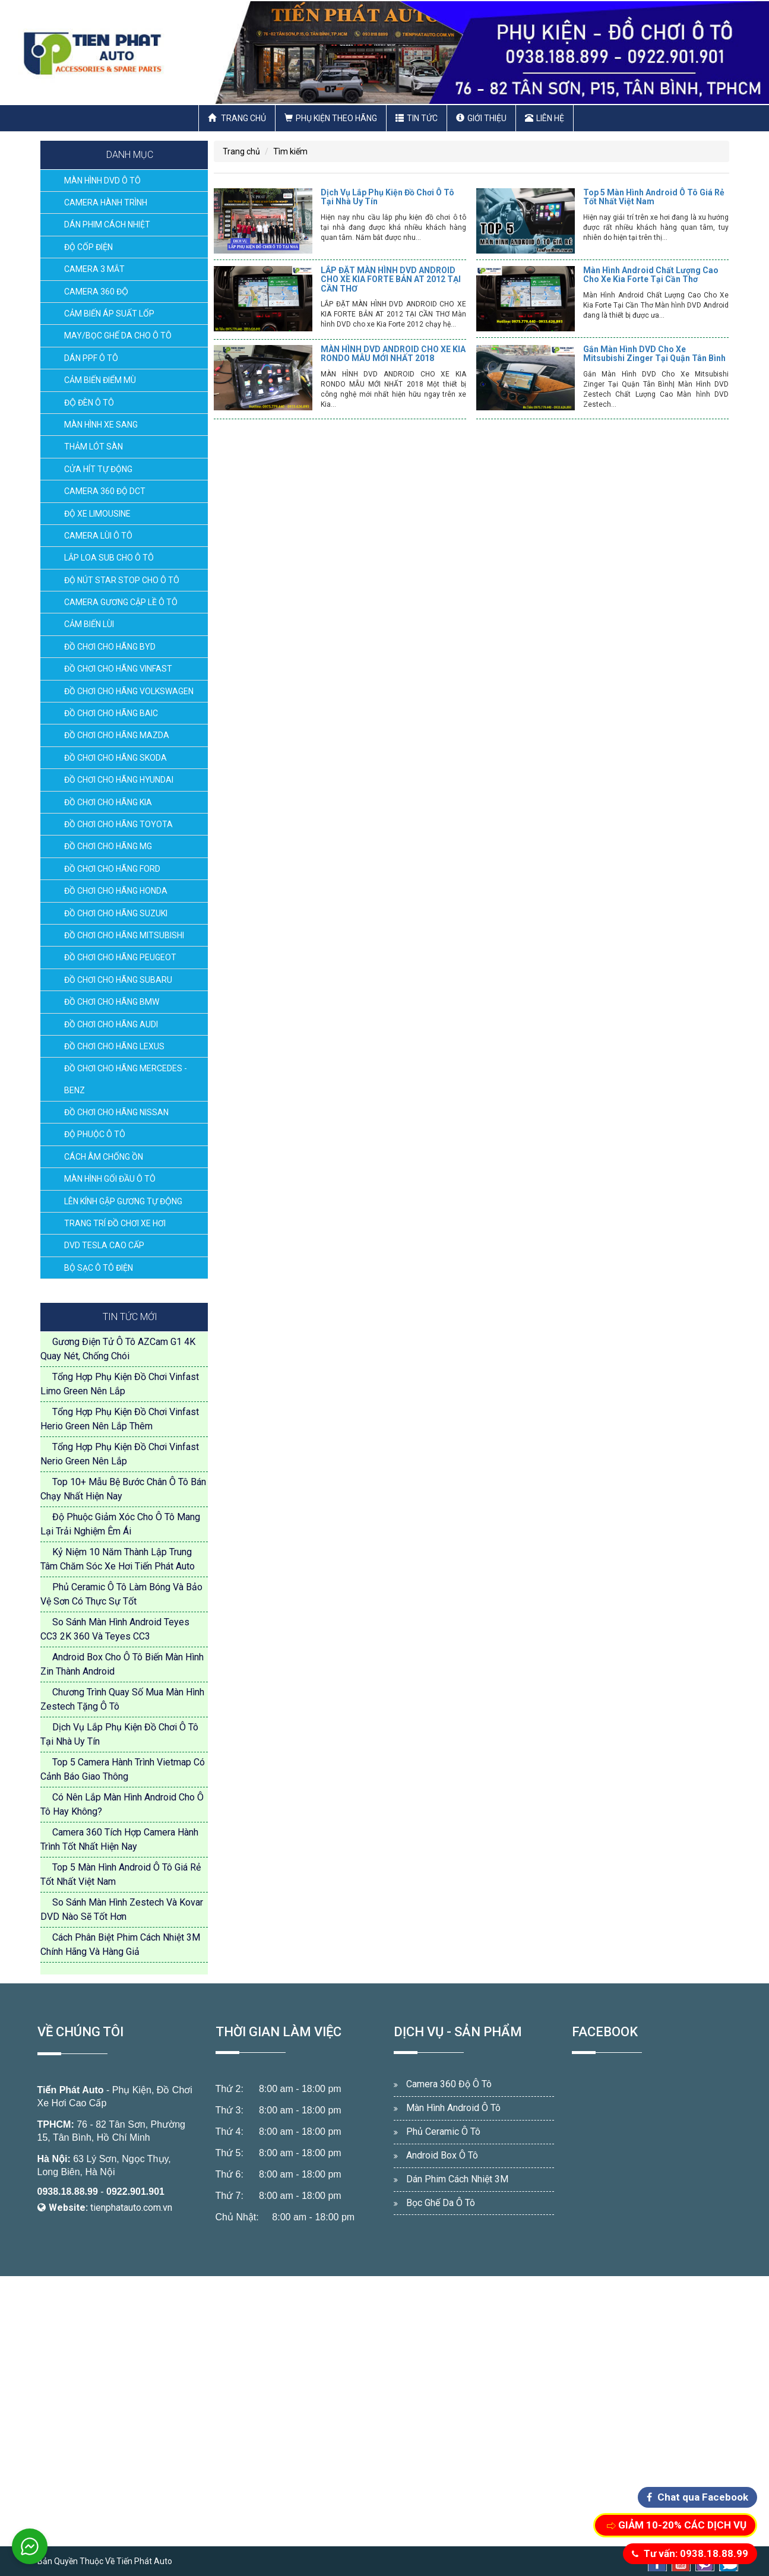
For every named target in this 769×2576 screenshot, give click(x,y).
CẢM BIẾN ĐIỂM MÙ (100, 380)
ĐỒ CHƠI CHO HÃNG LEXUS (114, 1046)
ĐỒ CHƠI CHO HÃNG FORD (112, 869)
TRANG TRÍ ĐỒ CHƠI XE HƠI (115, 1223)
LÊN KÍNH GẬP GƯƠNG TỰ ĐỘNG (123, 1201)
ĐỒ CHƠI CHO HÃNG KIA (108, 802)
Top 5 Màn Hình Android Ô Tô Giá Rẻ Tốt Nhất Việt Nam (653, 197)
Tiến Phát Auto (70, 2090)
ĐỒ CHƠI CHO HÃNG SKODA (115, 757)
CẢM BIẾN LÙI (89, 624)
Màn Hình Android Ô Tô (453, 2107)
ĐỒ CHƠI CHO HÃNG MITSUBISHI (124, 935)
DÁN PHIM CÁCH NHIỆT (107, 224)
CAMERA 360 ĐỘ (96, 291)
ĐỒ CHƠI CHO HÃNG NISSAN (116, 1112)
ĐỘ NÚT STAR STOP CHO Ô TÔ (121, 580)
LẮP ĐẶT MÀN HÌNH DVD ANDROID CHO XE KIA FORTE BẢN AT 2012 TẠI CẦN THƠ (391, 279)
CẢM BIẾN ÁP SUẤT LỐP (109, 313)
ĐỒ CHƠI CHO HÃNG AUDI (111, 1024)
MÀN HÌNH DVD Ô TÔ (102, 180)
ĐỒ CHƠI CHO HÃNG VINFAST (118, 668)
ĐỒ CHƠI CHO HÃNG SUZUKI (115, 913)
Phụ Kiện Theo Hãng (330, 118)
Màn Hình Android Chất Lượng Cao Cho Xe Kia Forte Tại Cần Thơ (651, 274)
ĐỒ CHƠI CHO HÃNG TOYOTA (118, 824)
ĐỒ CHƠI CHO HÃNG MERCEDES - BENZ (125, 1079)
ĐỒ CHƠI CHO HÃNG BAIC (111, 713)
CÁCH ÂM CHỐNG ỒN (103, 1157)
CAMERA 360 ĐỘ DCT (104, 491)
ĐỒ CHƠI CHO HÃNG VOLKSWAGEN (129, 691)
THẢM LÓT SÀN (93, 446)
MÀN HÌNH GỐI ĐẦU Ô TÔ (110, 1178)
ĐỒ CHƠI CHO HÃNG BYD (110, 646)
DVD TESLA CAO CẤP (104, 1245)
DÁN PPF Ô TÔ (91, 358)
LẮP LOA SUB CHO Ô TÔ (109, 557)
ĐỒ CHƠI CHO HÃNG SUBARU (118, 980)
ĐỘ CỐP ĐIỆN (88, 247)
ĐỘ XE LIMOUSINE (97, 513)
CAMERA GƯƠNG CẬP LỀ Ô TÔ (121, 602)
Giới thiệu (481, 118)
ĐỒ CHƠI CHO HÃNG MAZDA (116, 735)
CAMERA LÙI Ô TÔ (98, 535)
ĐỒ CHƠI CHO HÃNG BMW (111, 1002)
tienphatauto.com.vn (131, 2207)
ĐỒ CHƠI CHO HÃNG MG (108, 846)
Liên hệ (544, 118)
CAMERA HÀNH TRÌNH (105, 202)
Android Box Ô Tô (442, 2155)
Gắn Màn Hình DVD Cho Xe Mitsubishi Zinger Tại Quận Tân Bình (654, 353)
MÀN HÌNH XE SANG (101, 424)
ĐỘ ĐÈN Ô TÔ (89, 402)
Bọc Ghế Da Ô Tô (440, 2202)
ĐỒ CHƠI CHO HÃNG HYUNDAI (118, 779)
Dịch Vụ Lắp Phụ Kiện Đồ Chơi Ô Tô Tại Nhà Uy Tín (387, 197)
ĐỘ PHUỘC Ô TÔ (94, 1134)
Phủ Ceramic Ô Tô (443, 2131)
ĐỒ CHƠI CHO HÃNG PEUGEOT (120, 957)
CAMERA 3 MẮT (94, 269)
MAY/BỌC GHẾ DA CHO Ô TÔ (118, 335)
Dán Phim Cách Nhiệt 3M (457, 2179)
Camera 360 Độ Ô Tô (449, 2084)
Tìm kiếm (290, 151)
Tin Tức (416, 118)
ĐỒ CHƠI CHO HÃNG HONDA (115, 890)
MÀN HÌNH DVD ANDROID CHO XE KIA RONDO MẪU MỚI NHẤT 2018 (393, 353)
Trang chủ (237, 118)
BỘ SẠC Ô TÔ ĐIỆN (98, 1268)
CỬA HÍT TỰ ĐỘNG (98, 469)
